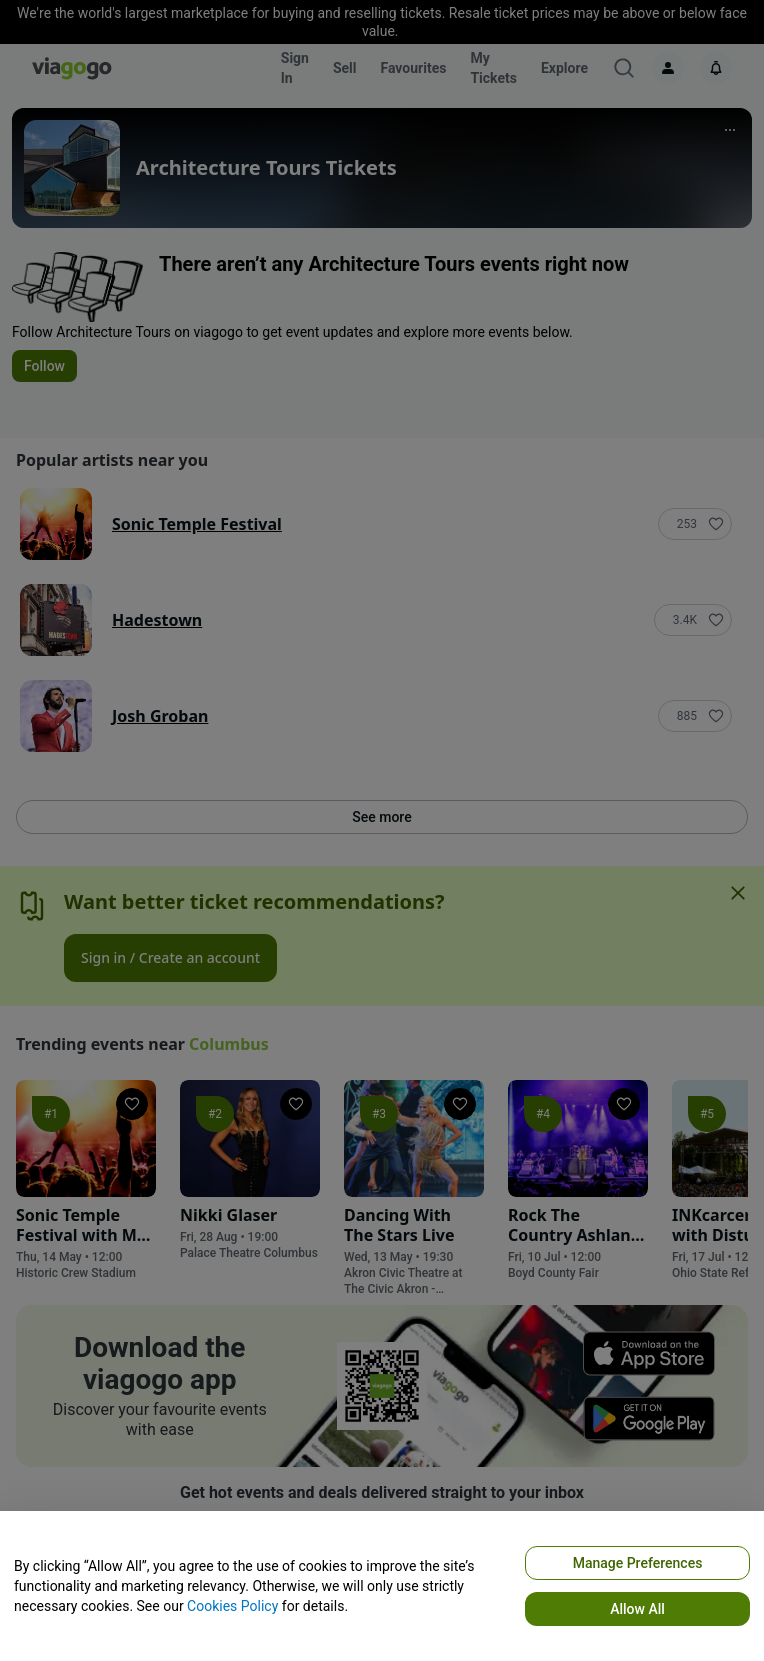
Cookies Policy (232, 1606)
